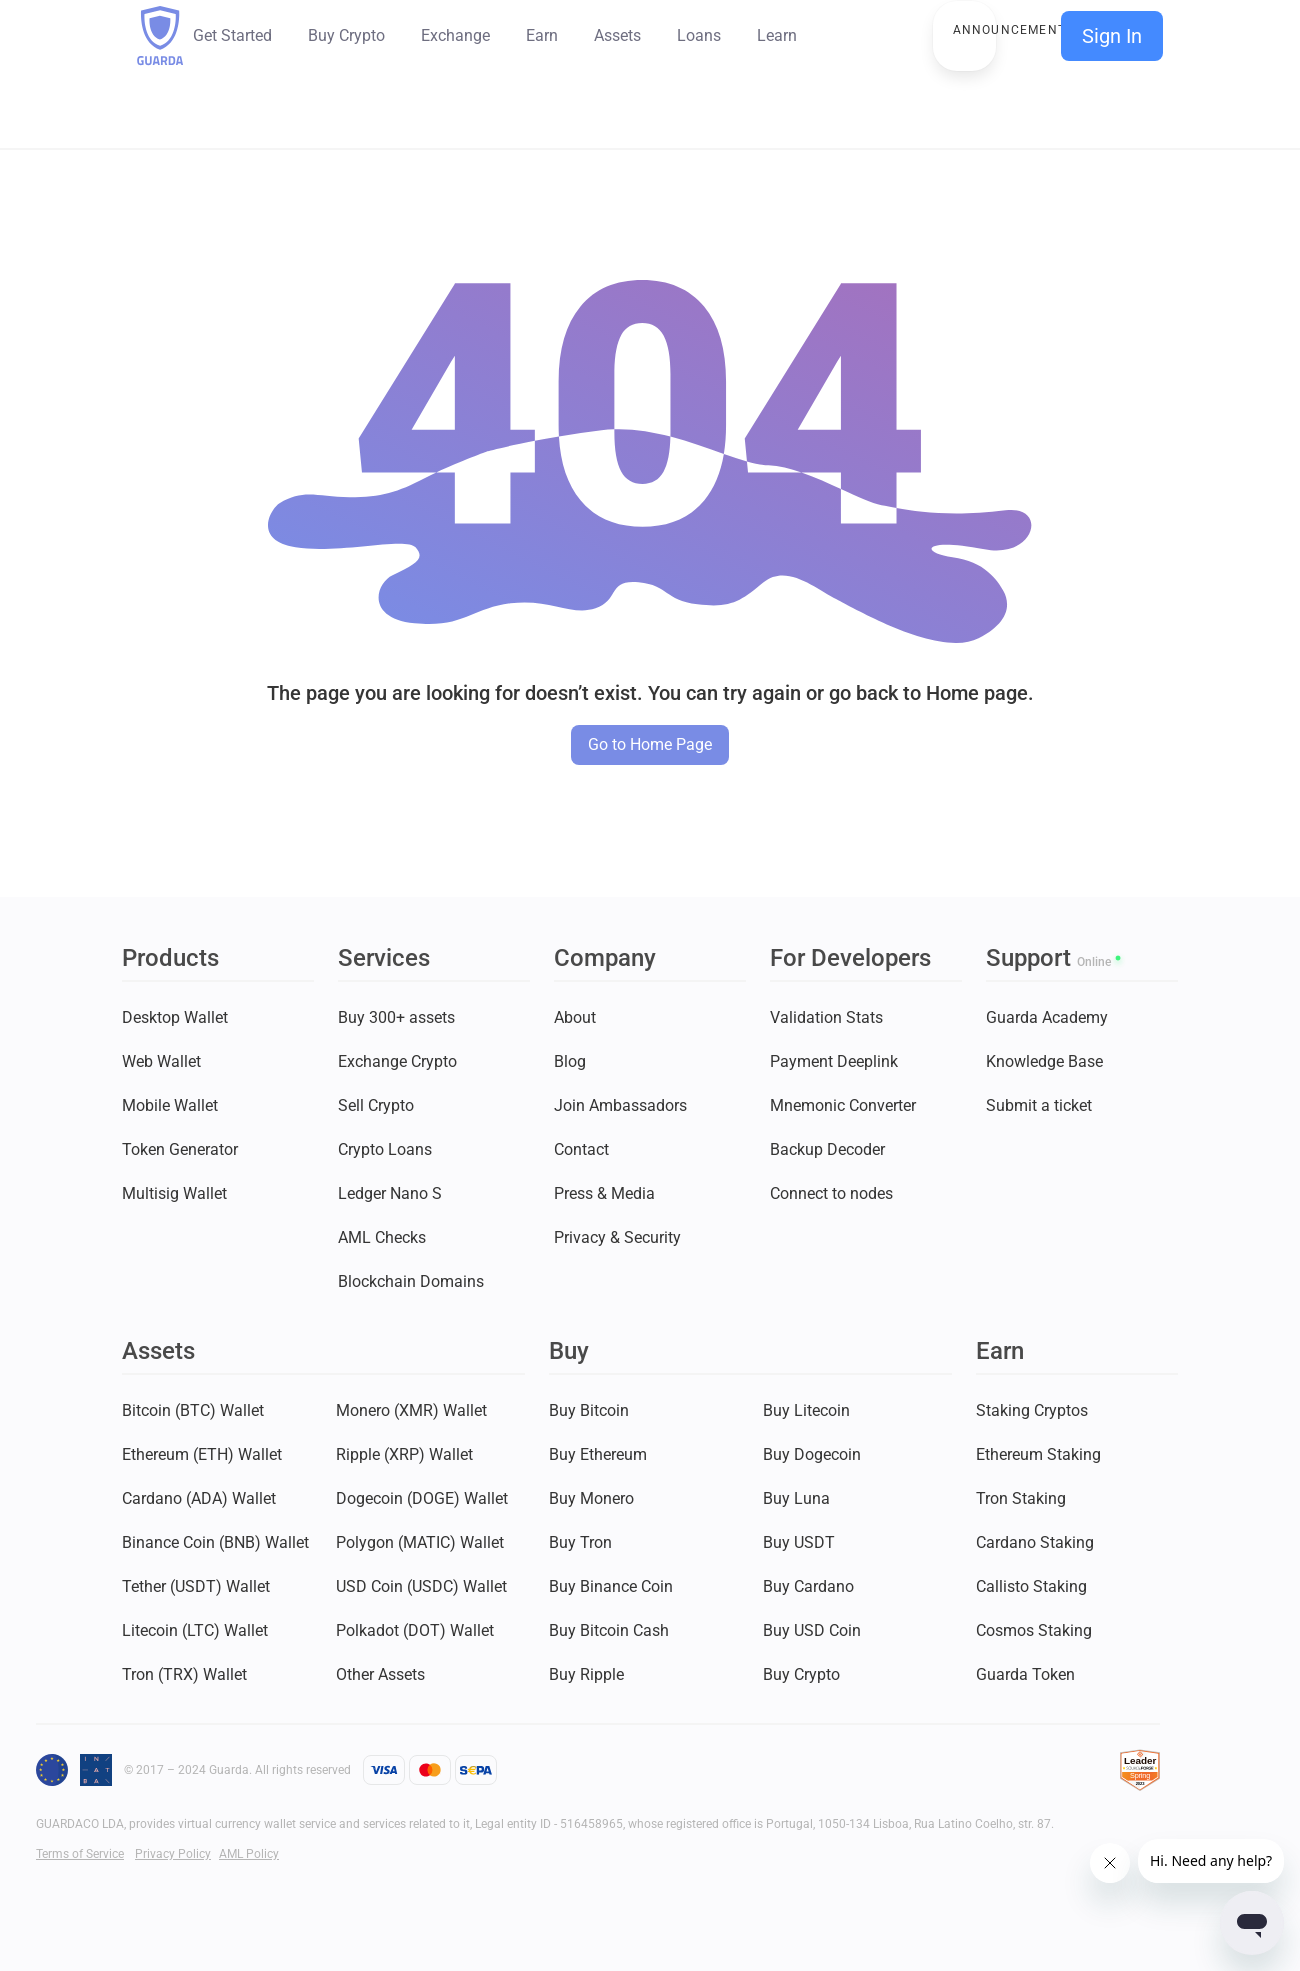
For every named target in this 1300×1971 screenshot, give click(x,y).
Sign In (1112, 36)
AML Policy (249, 1854)
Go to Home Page (650, 744)
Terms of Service (80, 1854)
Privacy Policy (173, 1854)
